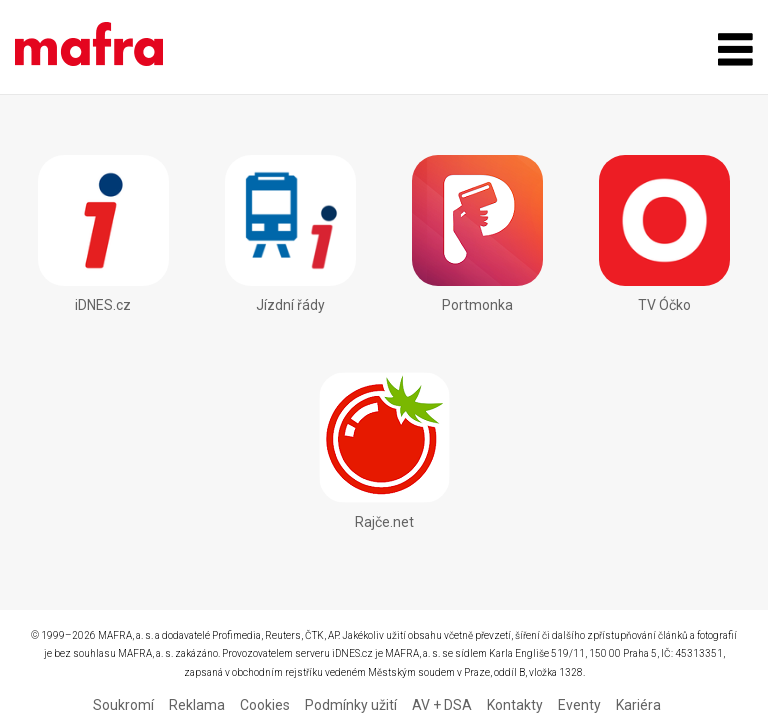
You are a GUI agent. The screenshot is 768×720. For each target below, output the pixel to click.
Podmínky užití (351, 705)
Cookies (265, 705)
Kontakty (515, 705)
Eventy (579, 705)
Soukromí (123, 705)
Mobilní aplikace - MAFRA (89, 47)
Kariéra (638, 705)
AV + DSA (442, 705)
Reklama (197, 705)
